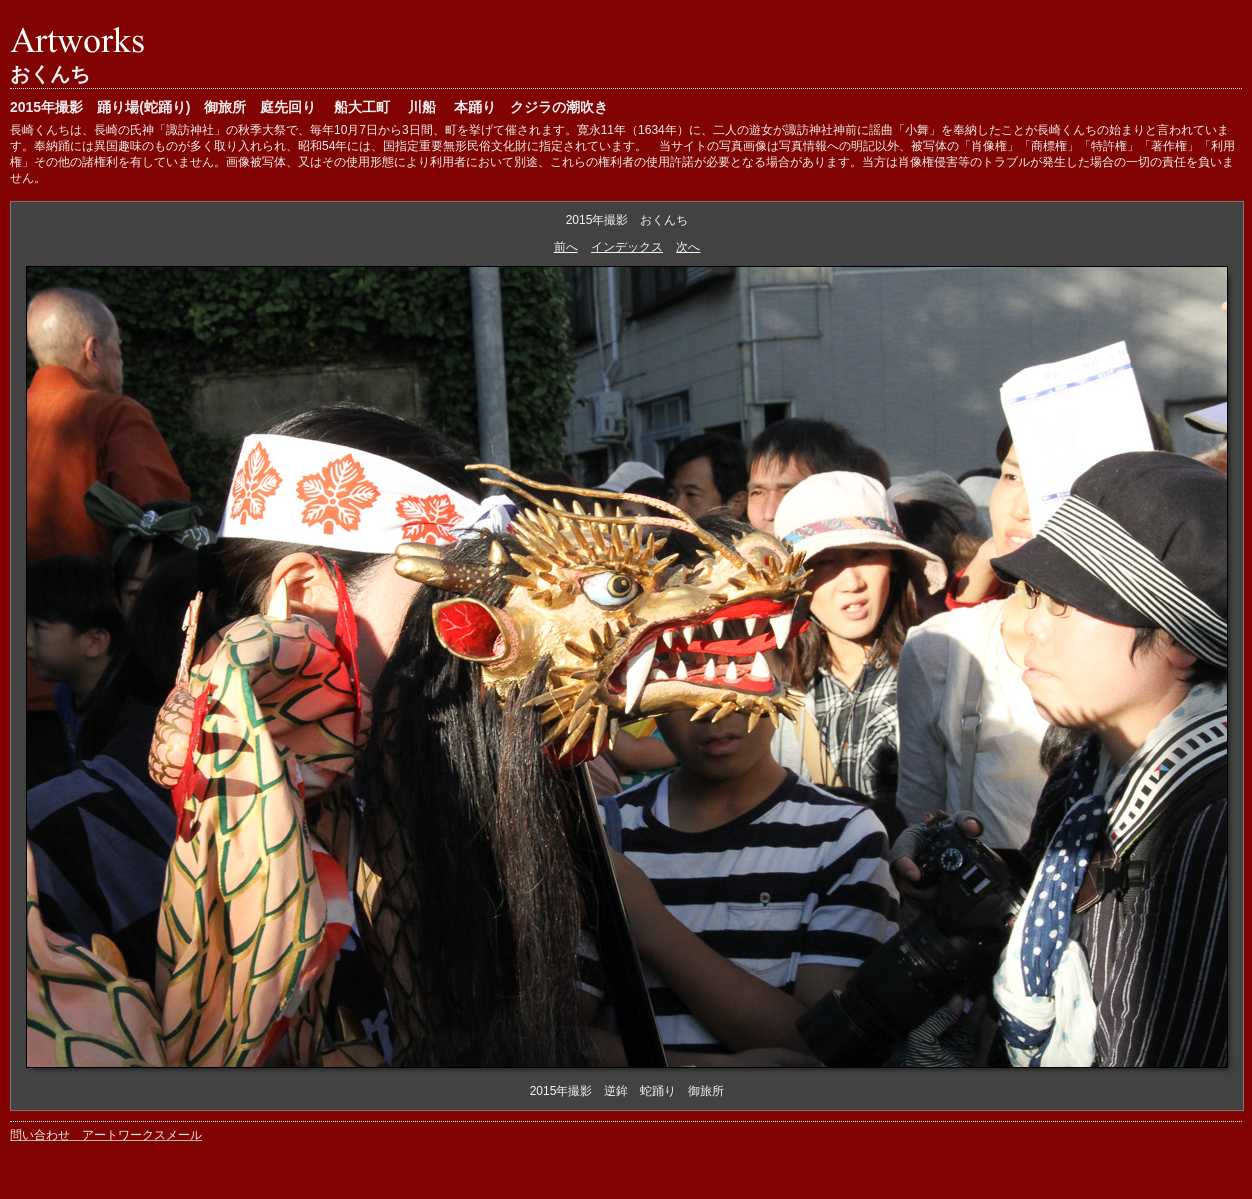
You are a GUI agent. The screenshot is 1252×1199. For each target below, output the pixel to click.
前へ (566, 247)
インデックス (627, 247)
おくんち (50, 74)
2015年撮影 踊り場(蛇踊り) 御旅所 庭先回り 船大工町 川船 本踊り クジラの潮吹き (309, 107)
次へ (688, 247)
